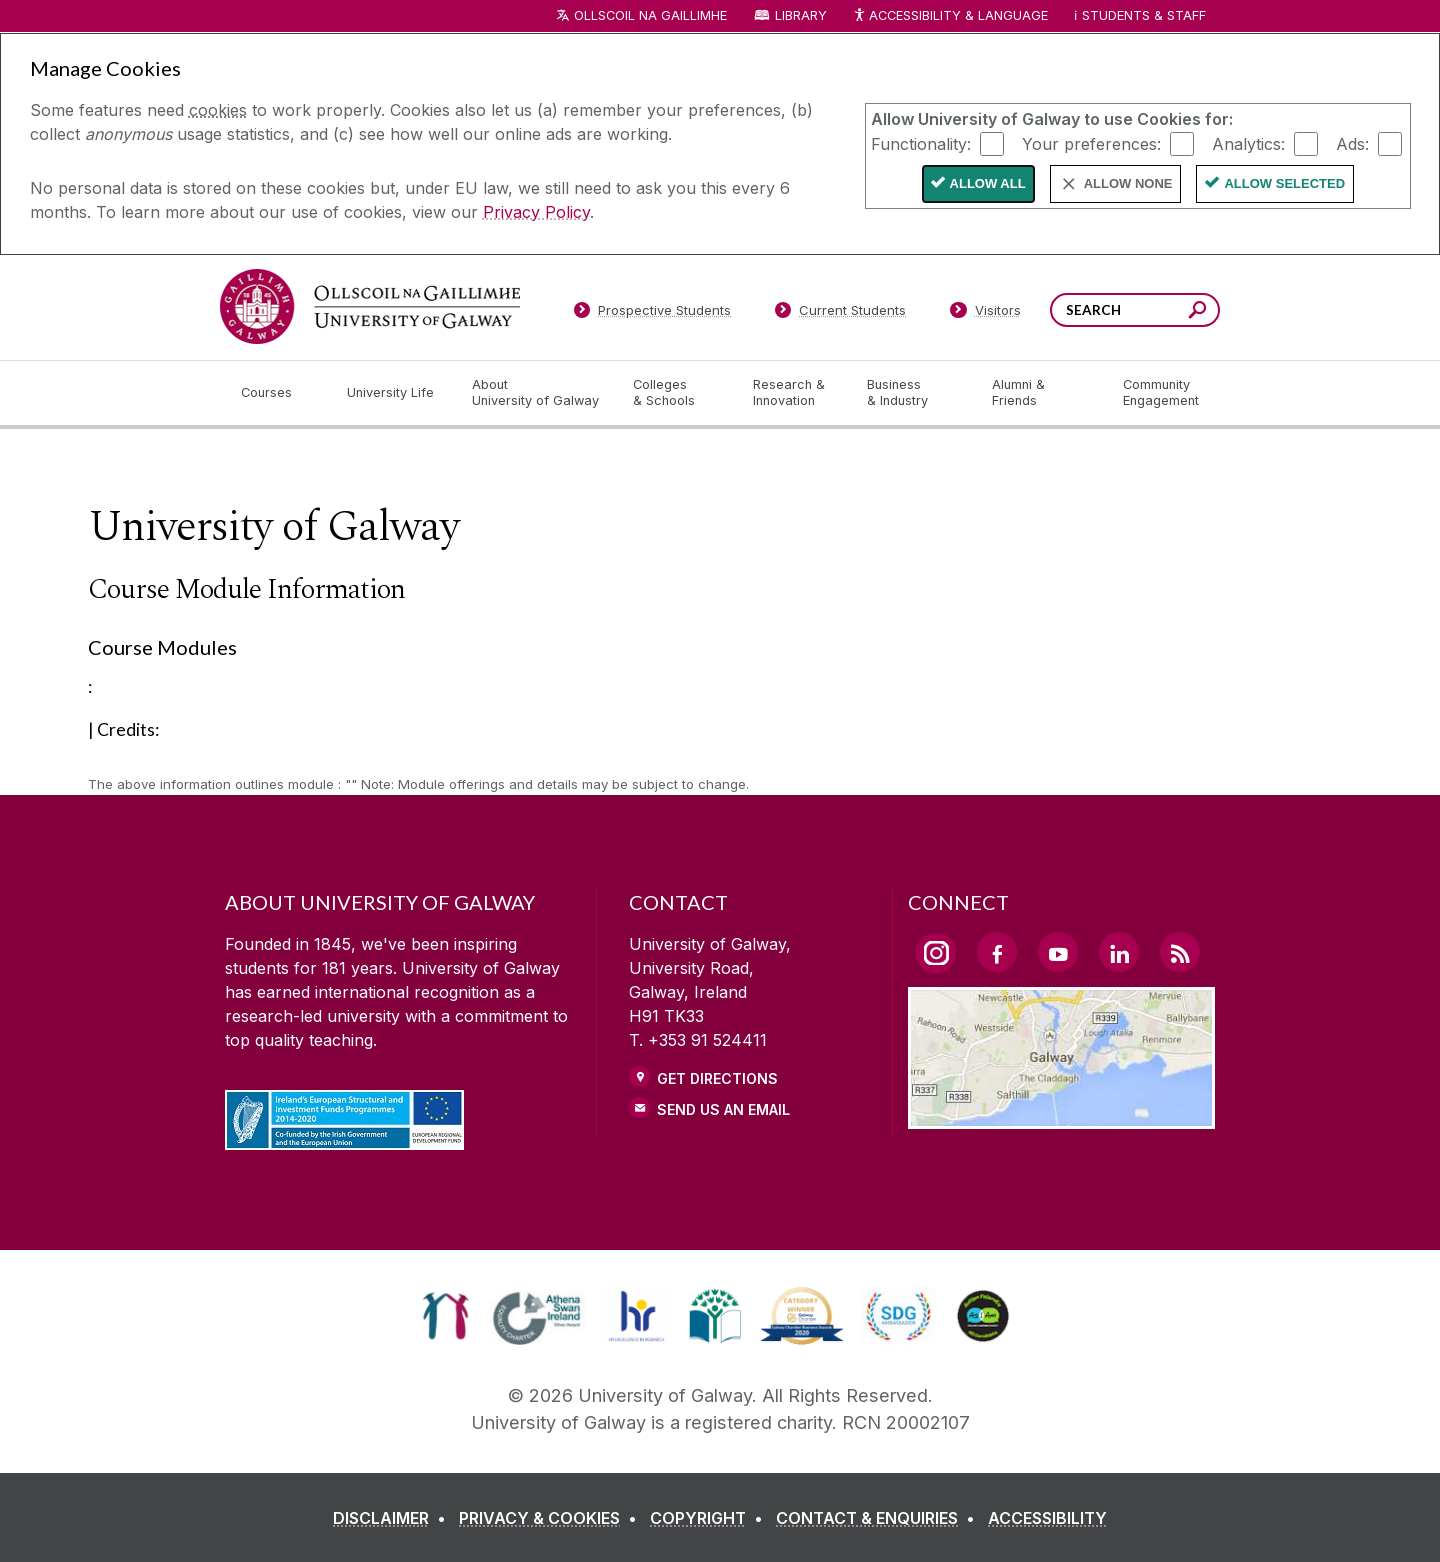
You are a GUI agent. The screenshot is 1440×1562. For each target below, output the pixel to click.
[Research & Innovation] (794, 393)
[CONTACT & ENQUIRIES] (879, 1518)
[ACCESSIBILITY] (1047, 1518)
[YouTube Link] (1058, 952)
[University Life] (393, 393)
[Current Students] (841, 314)
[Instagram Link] (936, 953)
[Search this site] (1197, 312)
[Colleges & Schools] (677, 393)
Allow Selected (1284, 183)
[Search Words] (1135, 310)
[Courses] (278, 393)
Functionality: (921, 143)
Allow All (988, 183)
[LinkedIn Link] (1119, 952)
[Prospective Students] (652, 314)
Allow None (1128, 183)
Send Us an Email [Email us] (723, 1109)
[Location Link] (1061, 1117)
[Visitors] (985, 314)
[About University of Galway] (536, 393)
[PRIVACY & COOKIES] (552, 1518)
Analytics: (1248, 143)
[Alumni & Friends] (1041, 393)
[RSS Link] (1180, 952)
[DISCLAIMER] (393, 1518)
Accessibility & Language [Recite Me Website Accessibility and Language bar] (950, 16)
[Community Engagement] (1161, 393)
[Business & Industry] (913, 393)
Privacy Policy (536, 212)
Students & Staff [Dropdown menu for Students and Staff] (1144, 15)
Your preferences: (1091, 143)
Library (801, 15)
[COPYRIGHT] (710, 1518)
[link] (445, 1316)
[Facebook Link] (997, 952)
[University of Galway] (370, 306)
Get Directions (717, 1078)
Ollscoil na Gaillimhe (650, 15)
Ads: (1352, 143)
